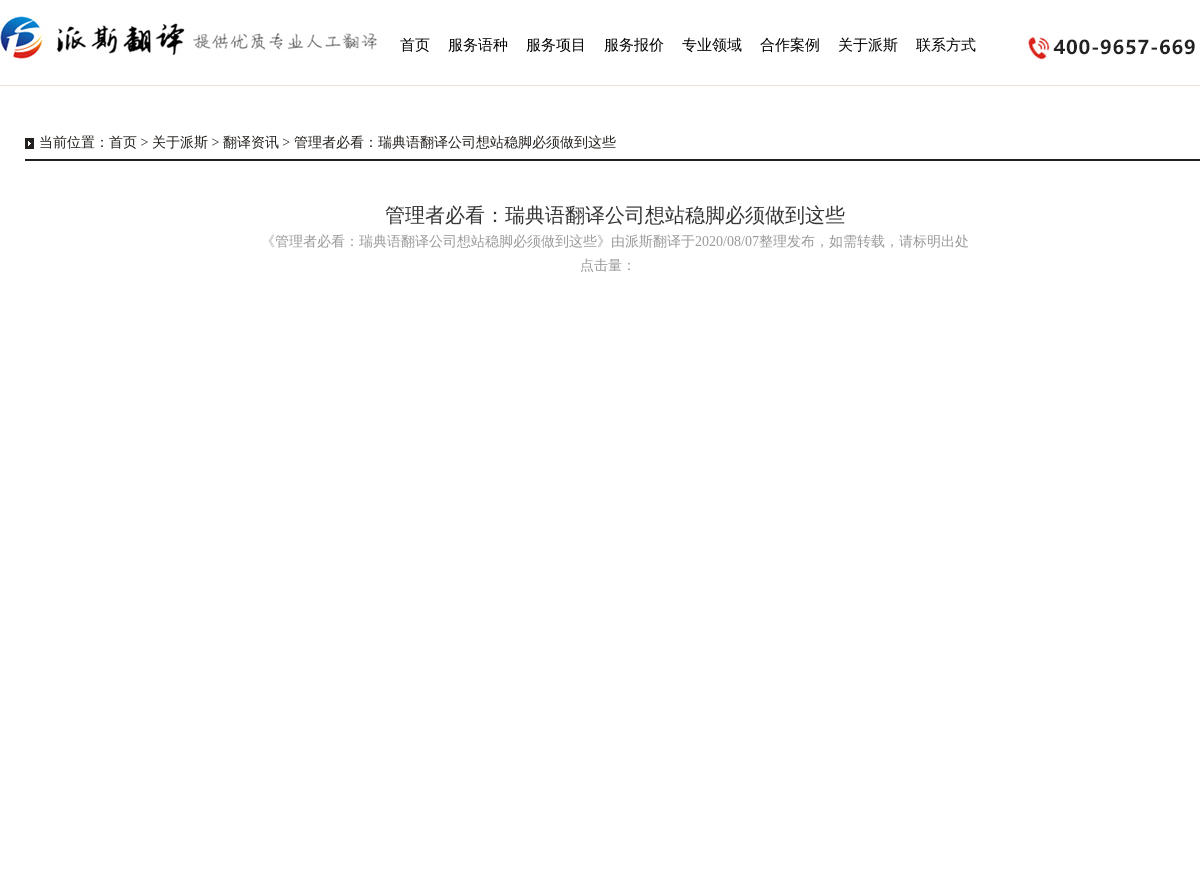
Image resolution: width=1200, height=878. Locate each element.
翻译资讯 (251, 142)
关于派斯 (180, 142)
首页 (123, 142)
